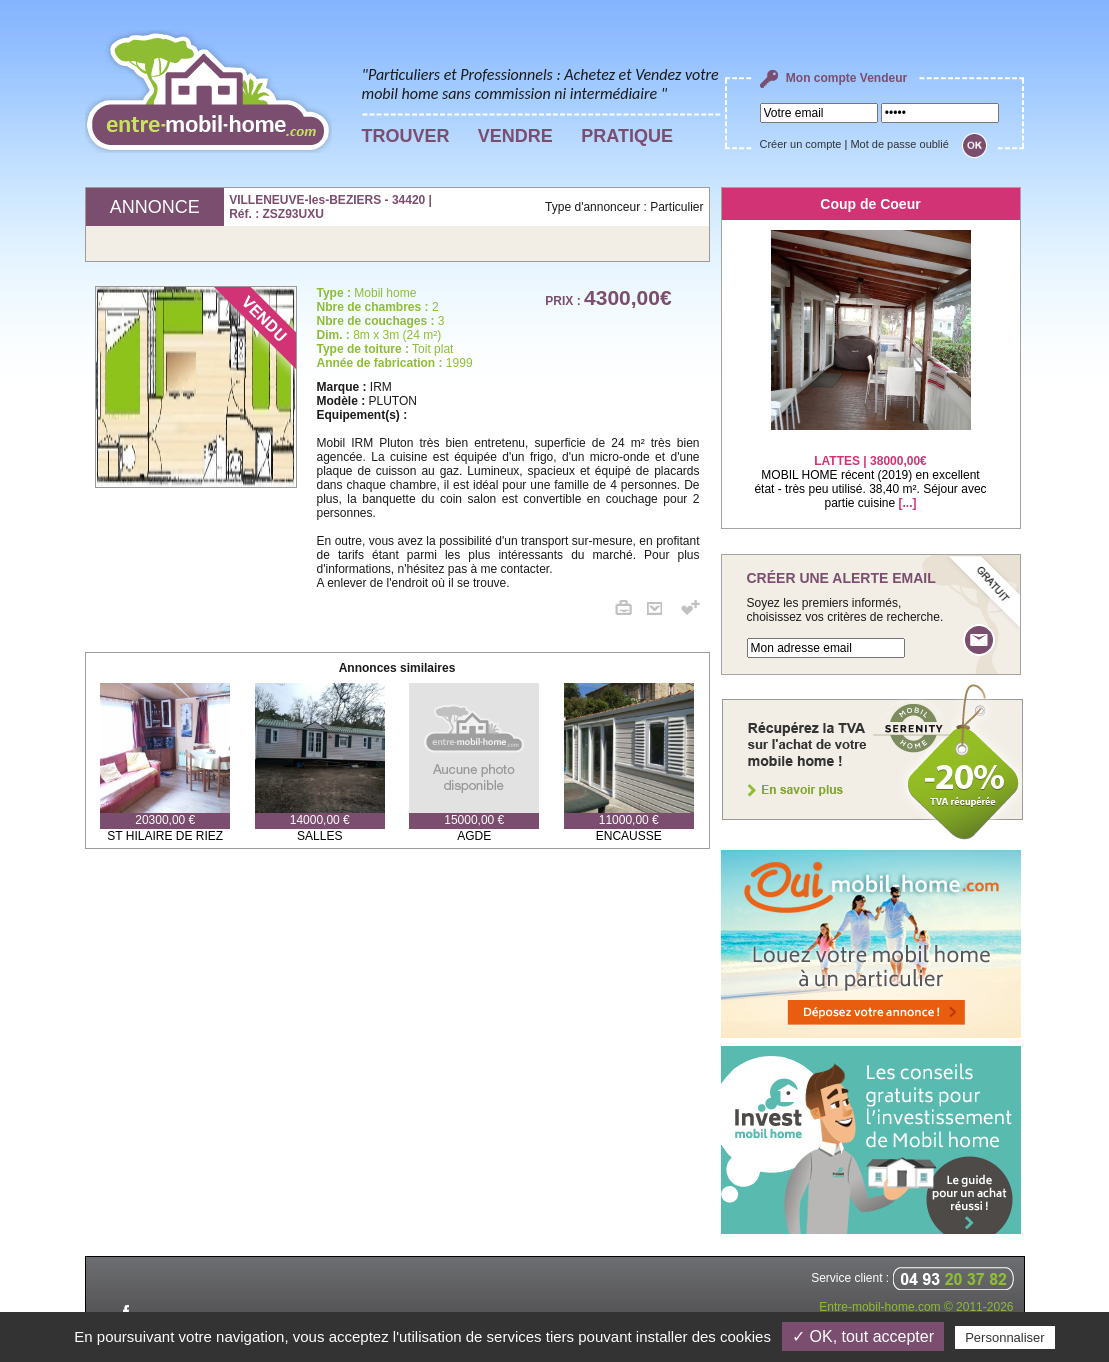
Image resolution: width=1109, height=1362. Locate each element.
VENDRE (515, 136)
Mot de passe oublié (899, 144)
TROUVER (406, 136)
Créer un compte (801, 144)
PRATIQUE (627, 136)
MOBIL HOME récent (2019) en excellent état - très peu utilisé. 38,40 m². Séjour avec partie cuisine (870, 469)
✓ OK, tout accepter (863, 1336)
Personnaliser (1005, 1337)
